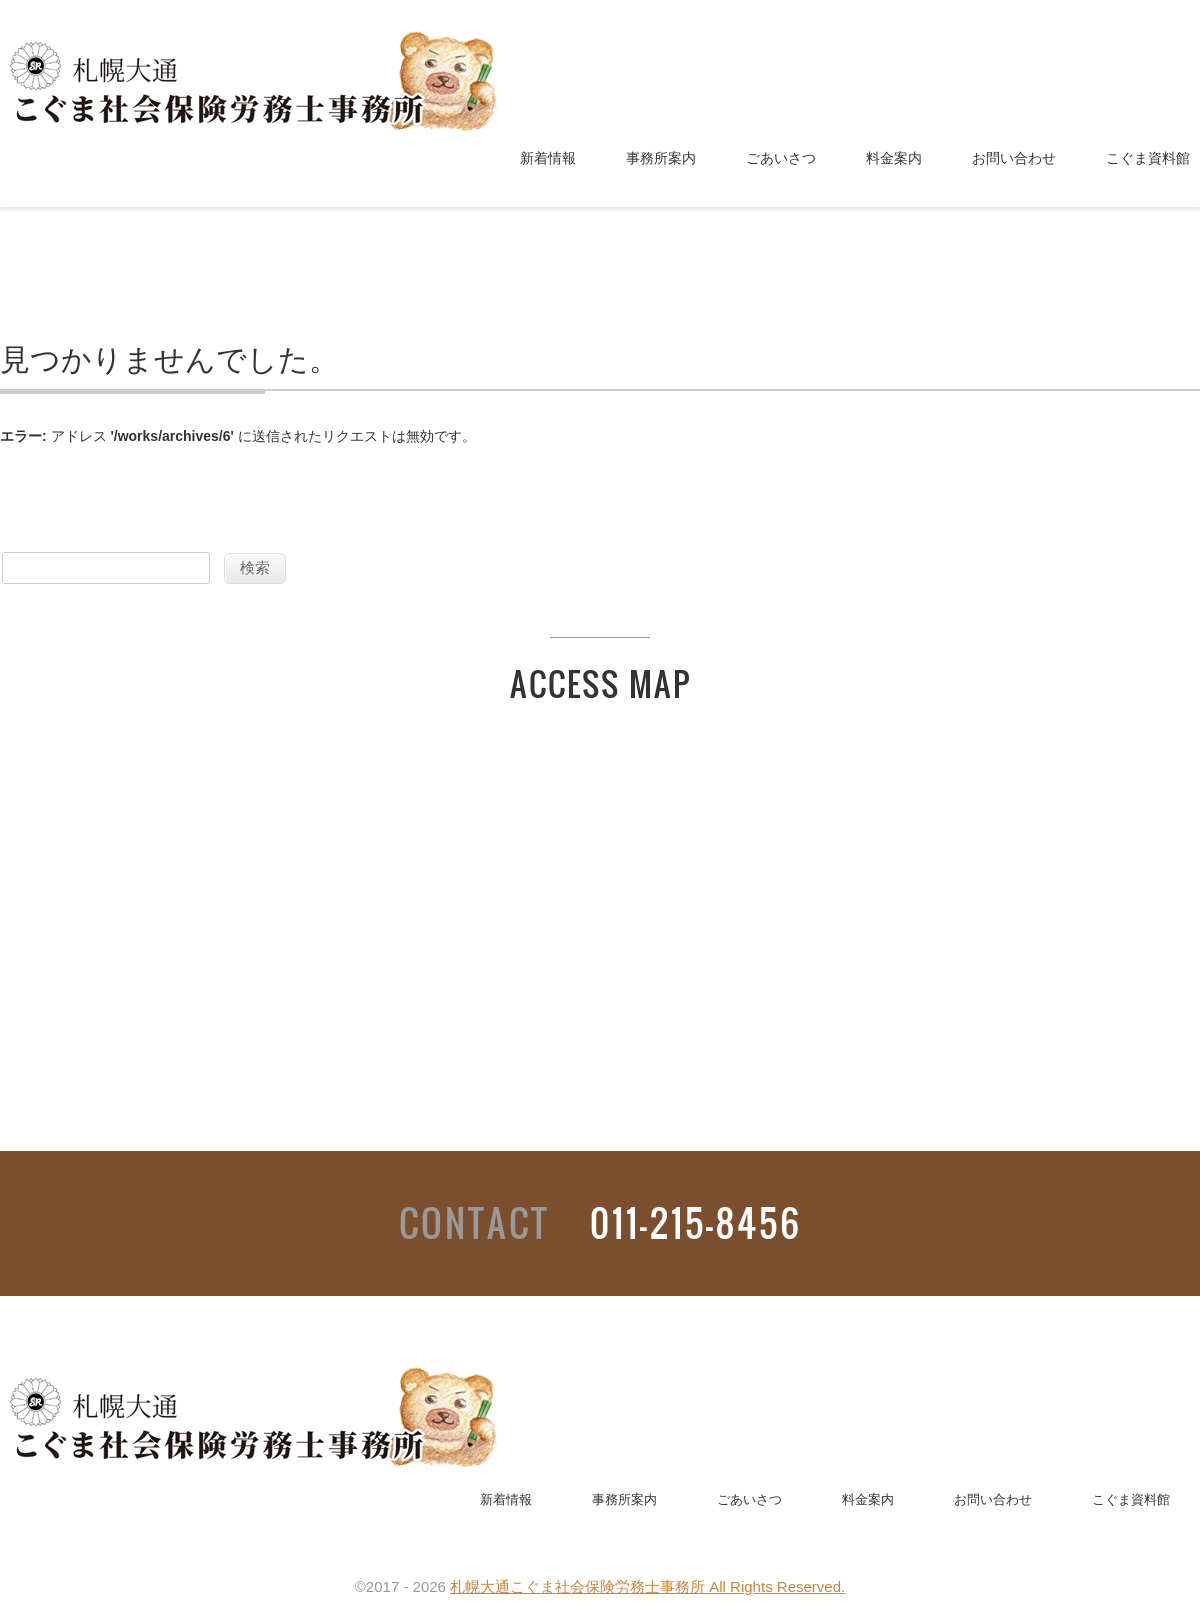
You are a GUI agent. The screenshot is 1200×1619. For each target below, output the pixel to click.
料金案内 (894, 158)
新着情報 (548, 158)
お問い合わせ (1014, 158)
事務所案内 (661, 158)
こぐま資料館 (1148, 158)
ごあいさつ (781, 158)
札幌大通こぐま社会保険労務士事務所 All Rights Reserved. (647, 1586)
